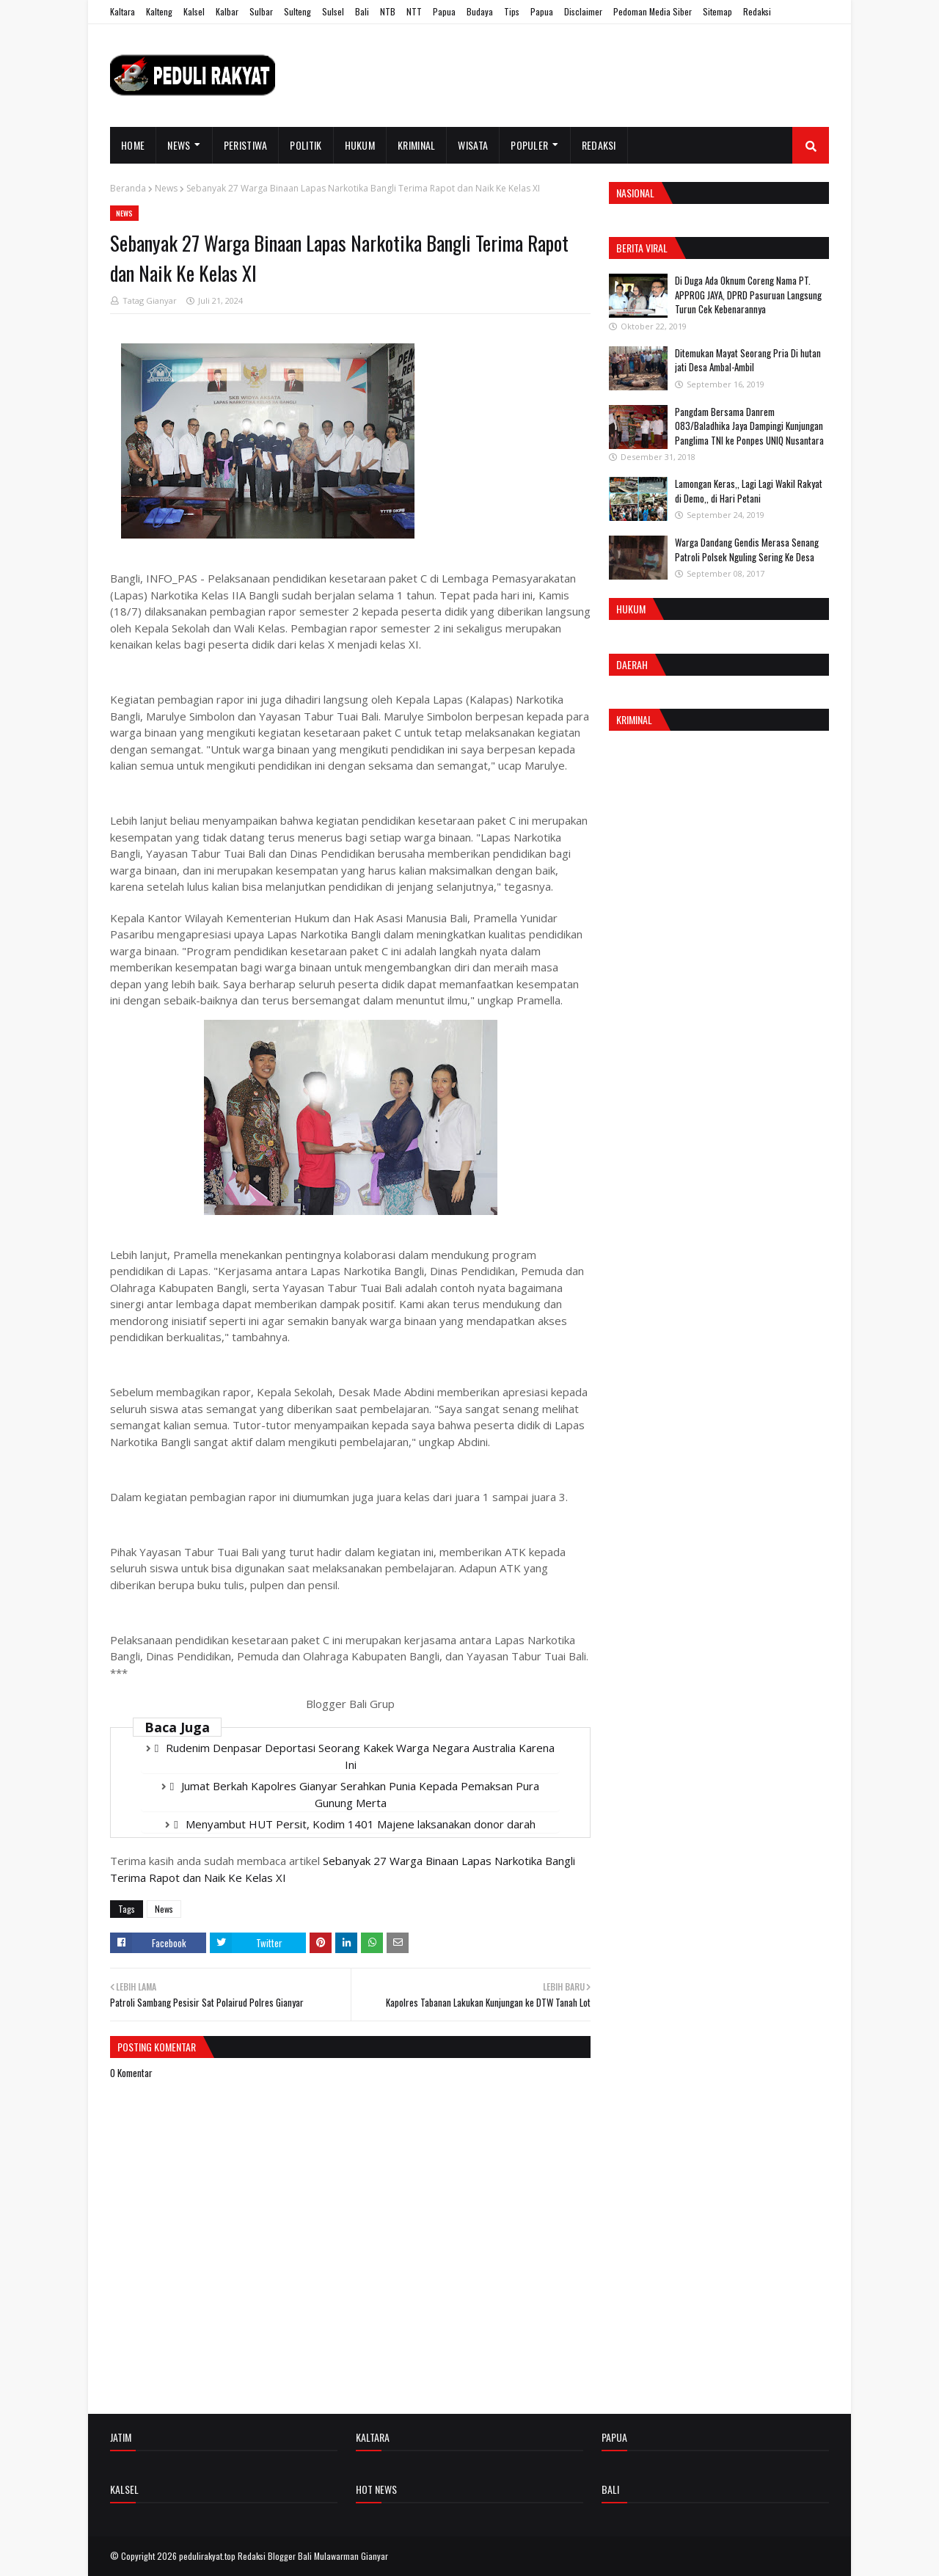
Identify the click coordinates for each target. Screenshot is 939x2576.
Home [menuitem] (133, 145)
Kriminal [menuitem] (416, 145)
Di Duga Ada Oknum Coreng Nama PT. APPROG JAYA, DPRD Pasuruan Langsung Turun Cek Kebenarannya (748, 294)
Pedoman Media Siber (652, 11)
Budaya (480, 11)
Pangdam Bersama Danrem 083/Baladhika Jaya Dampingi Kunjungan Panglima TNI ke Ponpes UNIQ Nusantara (749, 426)
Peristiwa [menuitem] (246, 145)
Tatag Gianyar (150, 300)
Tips (511, 11)
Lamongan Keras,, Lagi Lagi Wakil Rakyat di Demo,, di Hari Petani (748, 491)
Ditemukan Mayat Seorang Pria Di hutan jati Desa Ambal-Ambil (748, 360)
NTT (414, 11)
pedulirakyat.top (207, 2556)
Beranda (128, 188)
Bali (362, 11)
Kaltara (122, 11)
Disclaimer (583, 11)
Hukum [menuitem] (360, 145)
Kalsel (194, 11)
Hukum (631, 608)
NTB (387, 11)
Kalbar (227, 11)
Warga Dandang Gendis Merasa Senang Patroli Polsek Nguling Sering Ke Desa (747, 549)
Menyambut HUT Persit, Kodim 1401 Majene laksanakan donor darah (361, 1824)
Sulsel (333, 11)
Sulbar (261, 11)
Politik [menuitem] (305, 145)
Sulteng (297, 11)
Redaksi (757, 11)
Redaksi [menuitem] (599, 145)
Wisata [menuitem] (473, 145)
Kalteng (159, 11)
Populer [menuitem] (529, 145)
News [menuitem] (178, 145)
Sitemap (717, 11)
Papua (444, 11)
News (166, 188)
